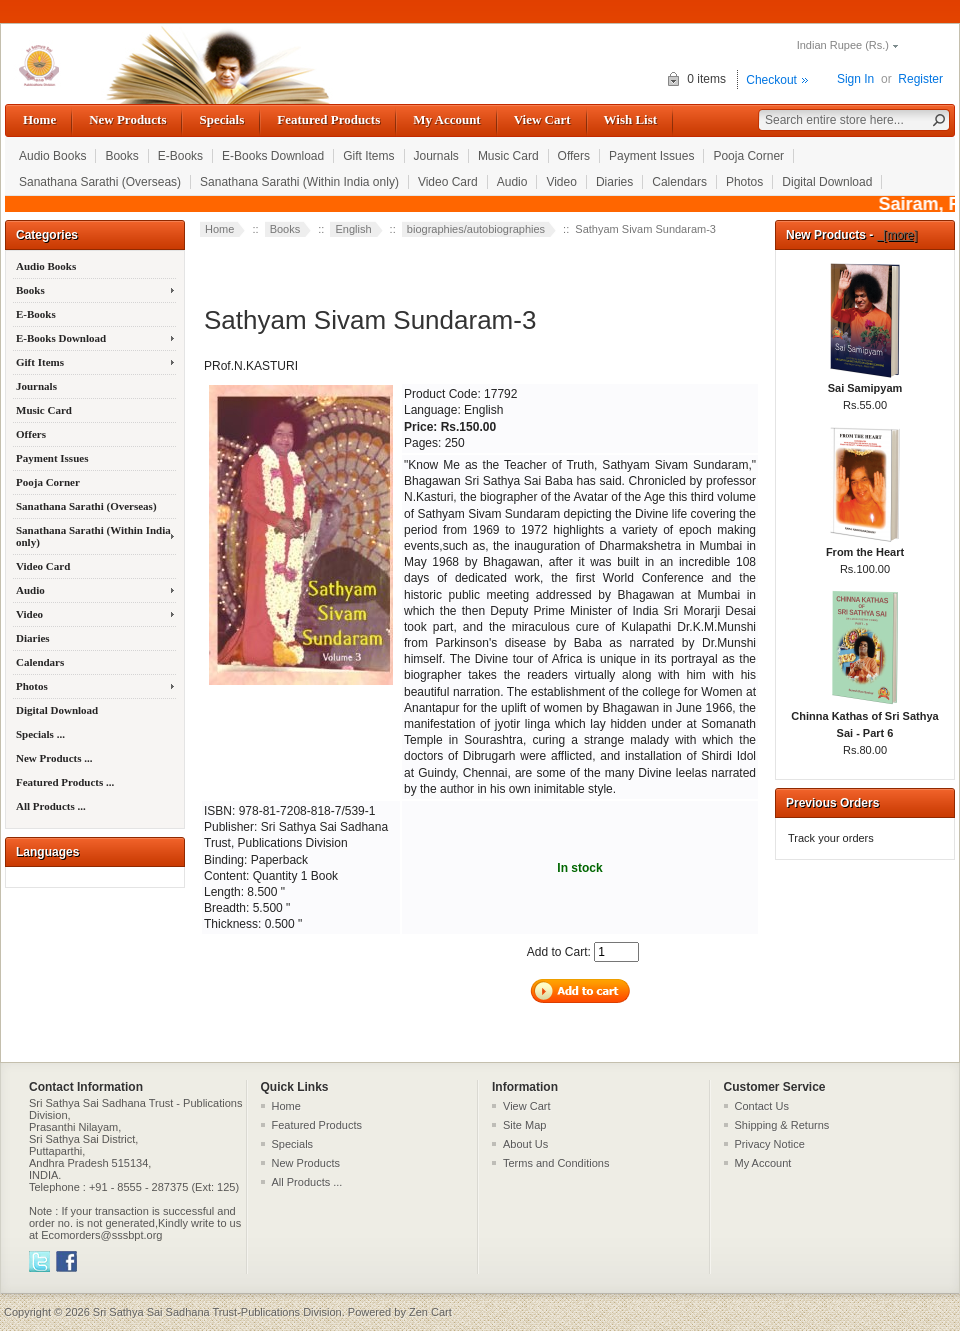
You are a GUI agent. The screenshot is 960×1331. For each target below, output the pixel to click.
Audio (512, 182)
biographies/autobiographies (476, 229)
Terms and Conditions (556, 1163)
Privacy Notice (770, 1144)
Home (39, 119)
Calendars (679, 182)
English (353, 229)
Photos (744, 182)
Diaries (614, 182)
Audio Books (52, 156)
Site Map (524, 1125)
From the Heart (865, 546)
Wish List (631, 119)
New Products (127, 119)
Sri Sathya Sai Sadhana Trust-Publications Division (217, 1312)
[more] (897, 235)
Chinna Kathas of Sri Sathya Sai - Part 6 (864, 718)
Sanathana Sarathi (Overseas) (100, 182)
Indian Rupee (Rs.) (843, 45)
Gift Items (368, 156)
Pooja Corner (748, 156)
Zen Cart (430, 1312)
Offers (574, 156)
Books (121, 156)
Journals (436, 156)
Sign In (855, 79)
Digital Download (827, 182)
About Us (525, 1144)
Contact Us (762, 1106)
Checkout (771, 80)
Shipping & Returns (782, 1125)
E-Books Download (273, 156)
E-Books (180, 156)
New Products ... (54, 758)
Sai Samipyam (865, 382)
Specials (221, 119)
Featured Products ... (65, 782)
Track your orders (831, 838)
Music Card (508, 156)
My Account (446, 119)
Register (920, 79)
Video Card (448, 182)
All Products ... (51, 806)
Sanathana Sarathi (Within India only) (299, 182)
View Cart (542, 119)
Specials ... (40, 734)
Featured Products (328, 119)
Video (561, 182)
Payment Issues (651, 156)
